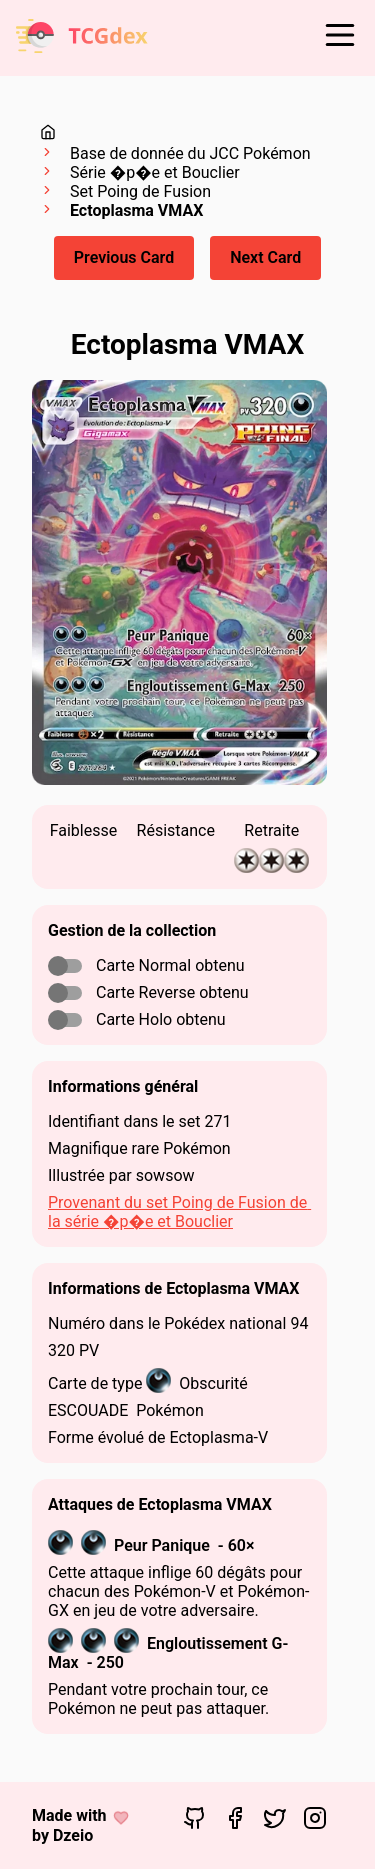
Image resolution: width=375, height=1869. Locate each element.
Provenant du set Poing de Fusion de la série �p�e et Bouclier (179, 1212)
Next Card (265, 257)
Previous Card (124, 257)
